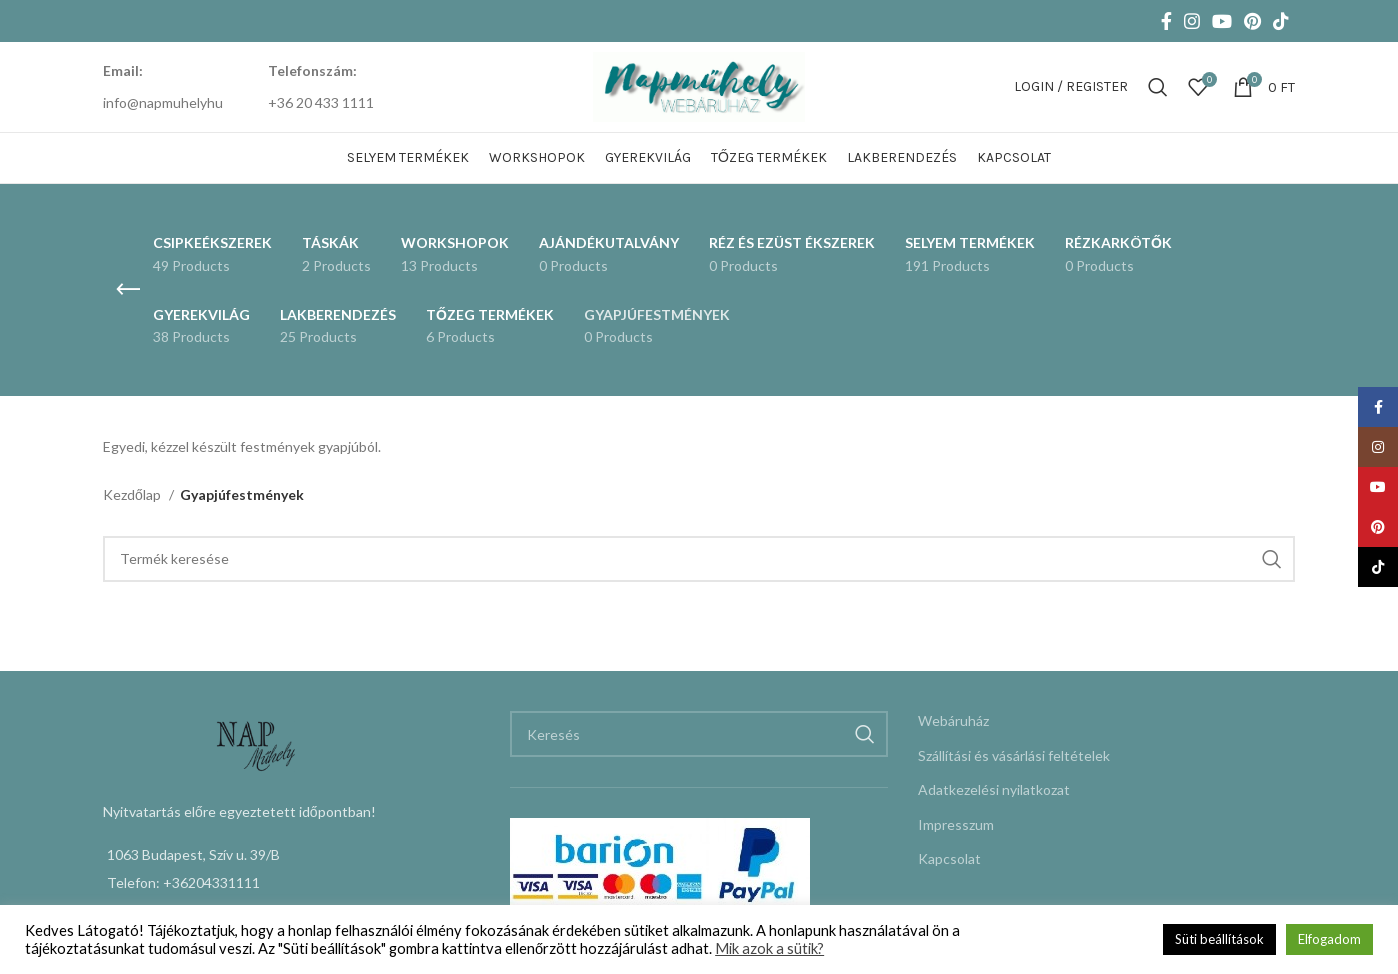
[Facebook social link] (1166, 21)
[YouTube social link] (1222, 21)
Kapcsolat (949, 858)
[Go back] (128, 290)
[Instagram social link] (1192, 21)
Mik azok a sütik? (769, 948)
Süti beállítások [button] (1219, 939)
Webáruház (953, 720)
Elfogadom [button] (1329, 939)
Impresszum (956, 824)
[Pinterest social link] (1252, 21)
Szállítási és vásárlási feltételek (1014, 755)
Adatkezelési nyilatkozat (994, 789)
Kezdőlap (133, 494)
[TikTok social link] (1281, 21)
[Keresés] (1158, 87)
